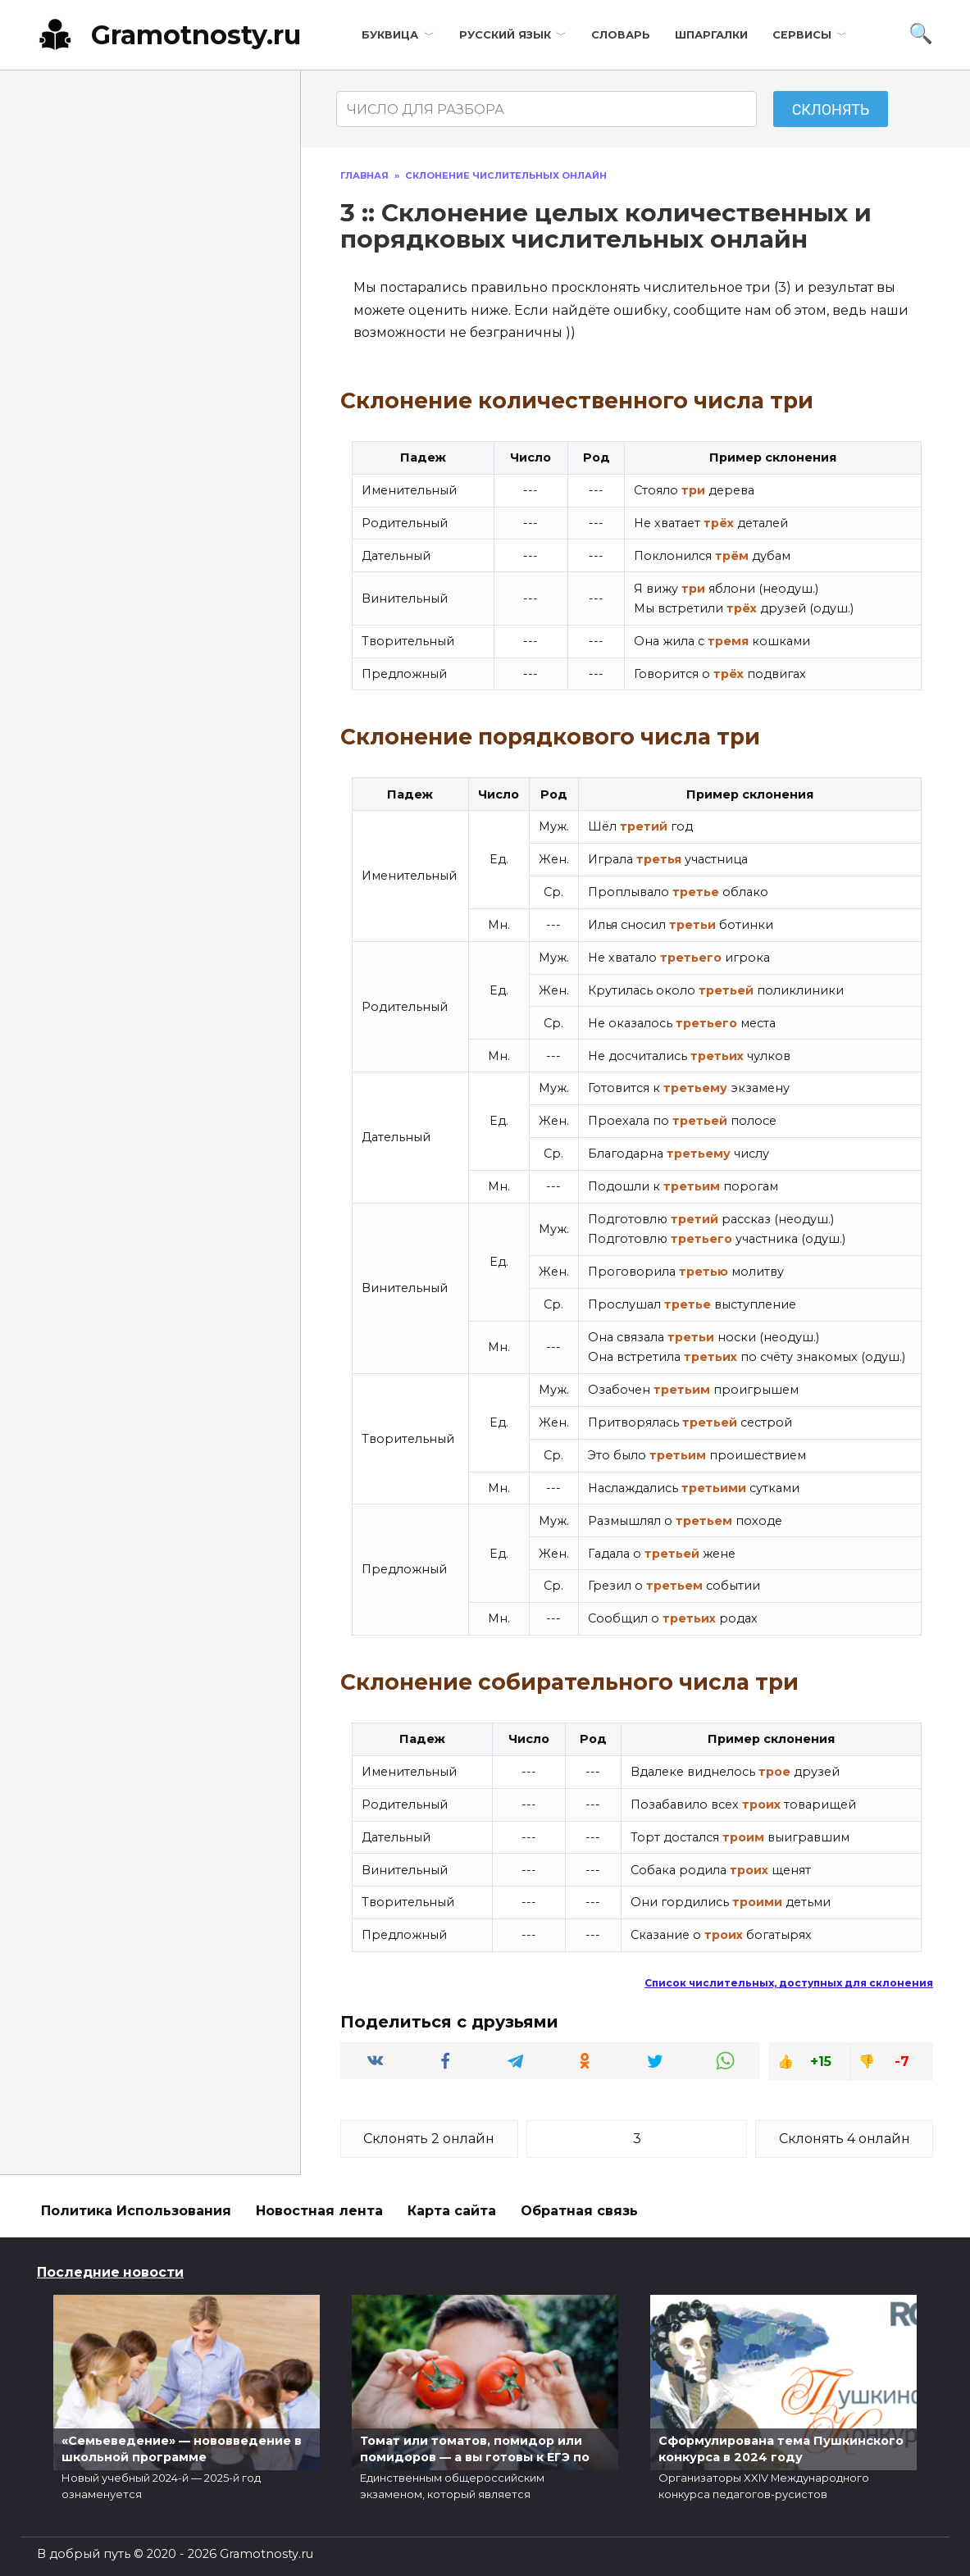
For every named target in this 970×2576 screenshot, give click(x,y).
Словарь (620, 35)
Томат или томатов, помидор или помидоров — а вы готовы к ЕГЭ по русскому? (475, 2457)
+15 (820, 2061)
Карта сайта (452, 2211)
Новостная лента (319, 2211)
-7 (902, 2061)
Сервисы (801, 35)
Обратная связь (579, 2211)
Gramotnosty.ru (196, 35)
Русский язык (505, 35)
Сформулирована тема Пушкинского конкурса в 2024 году (781, 2448)
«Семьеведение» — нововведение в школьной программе (181, 2448)
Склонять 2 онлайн (428, 2138)
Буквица (390, 35)
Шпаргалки (711, 35)
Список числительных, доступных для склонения (788, 1983)
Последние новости (110, 2272)
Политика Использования (136, 2211)
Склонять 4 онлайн (844, 2138)
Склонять (831, 109)
